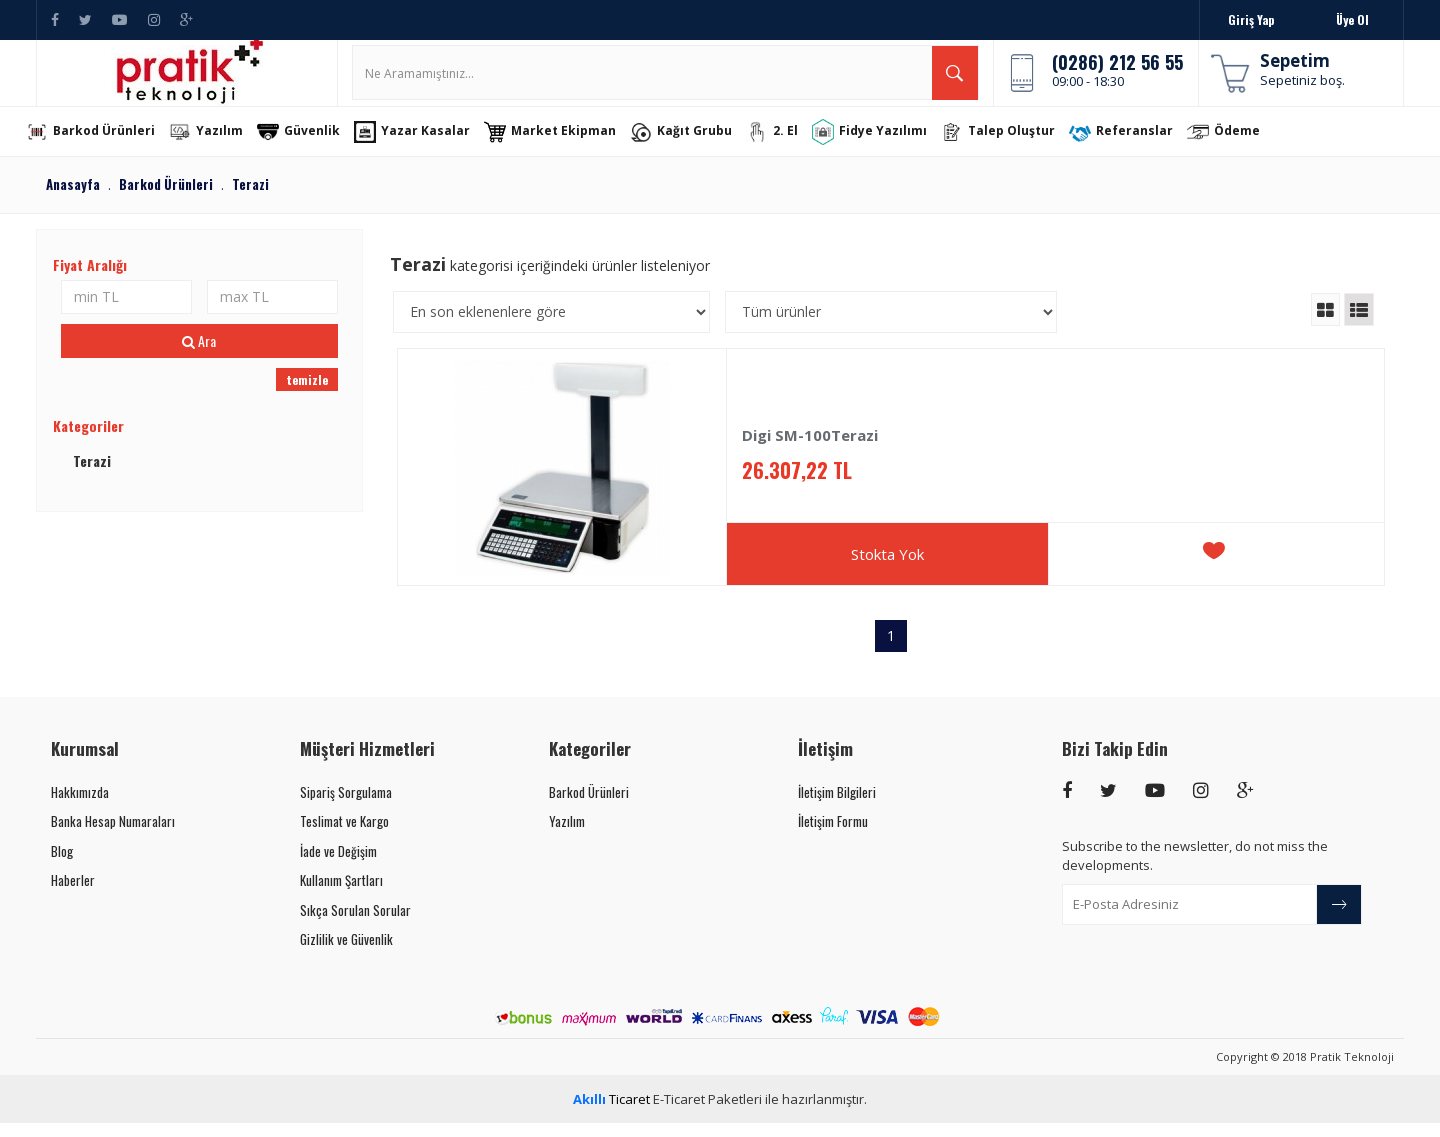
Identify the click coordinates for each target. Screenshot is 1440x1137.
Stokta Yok (887, 568)
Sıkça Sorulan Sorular (355, 924)
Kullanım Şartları (341, 894)
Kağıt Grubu (698, 146)
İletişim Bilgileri (837, 806)
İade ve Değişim (338, 865)
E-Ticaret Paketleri (707, 1113)
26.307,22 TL (797, 484)
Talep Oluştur (1015, 146)
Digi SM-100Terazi (810, 449)
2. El (789, 146)
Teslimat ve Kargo (344, 835)
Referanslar (1138, 146)
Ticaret (611, 1113)
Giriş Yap (1251, 19)
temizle (307, 393)
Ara (199, 354)
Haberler (73, 894)
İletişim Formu (833, 835)
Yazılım (223, 146)
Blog (62, 865)
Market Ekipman (567, 146)
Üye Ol (1352, 19)
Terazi (92, 474)
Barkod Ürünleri (107, 146)
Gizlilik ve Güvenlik (346, 954)
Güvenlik (315, 146)
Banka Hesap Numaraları (113, 835)
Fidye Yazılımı (886, 145)
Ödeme (1240, 146)
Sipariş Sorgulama (346, 806)
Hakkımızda (80, 806)
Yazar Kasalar (429, 146)
